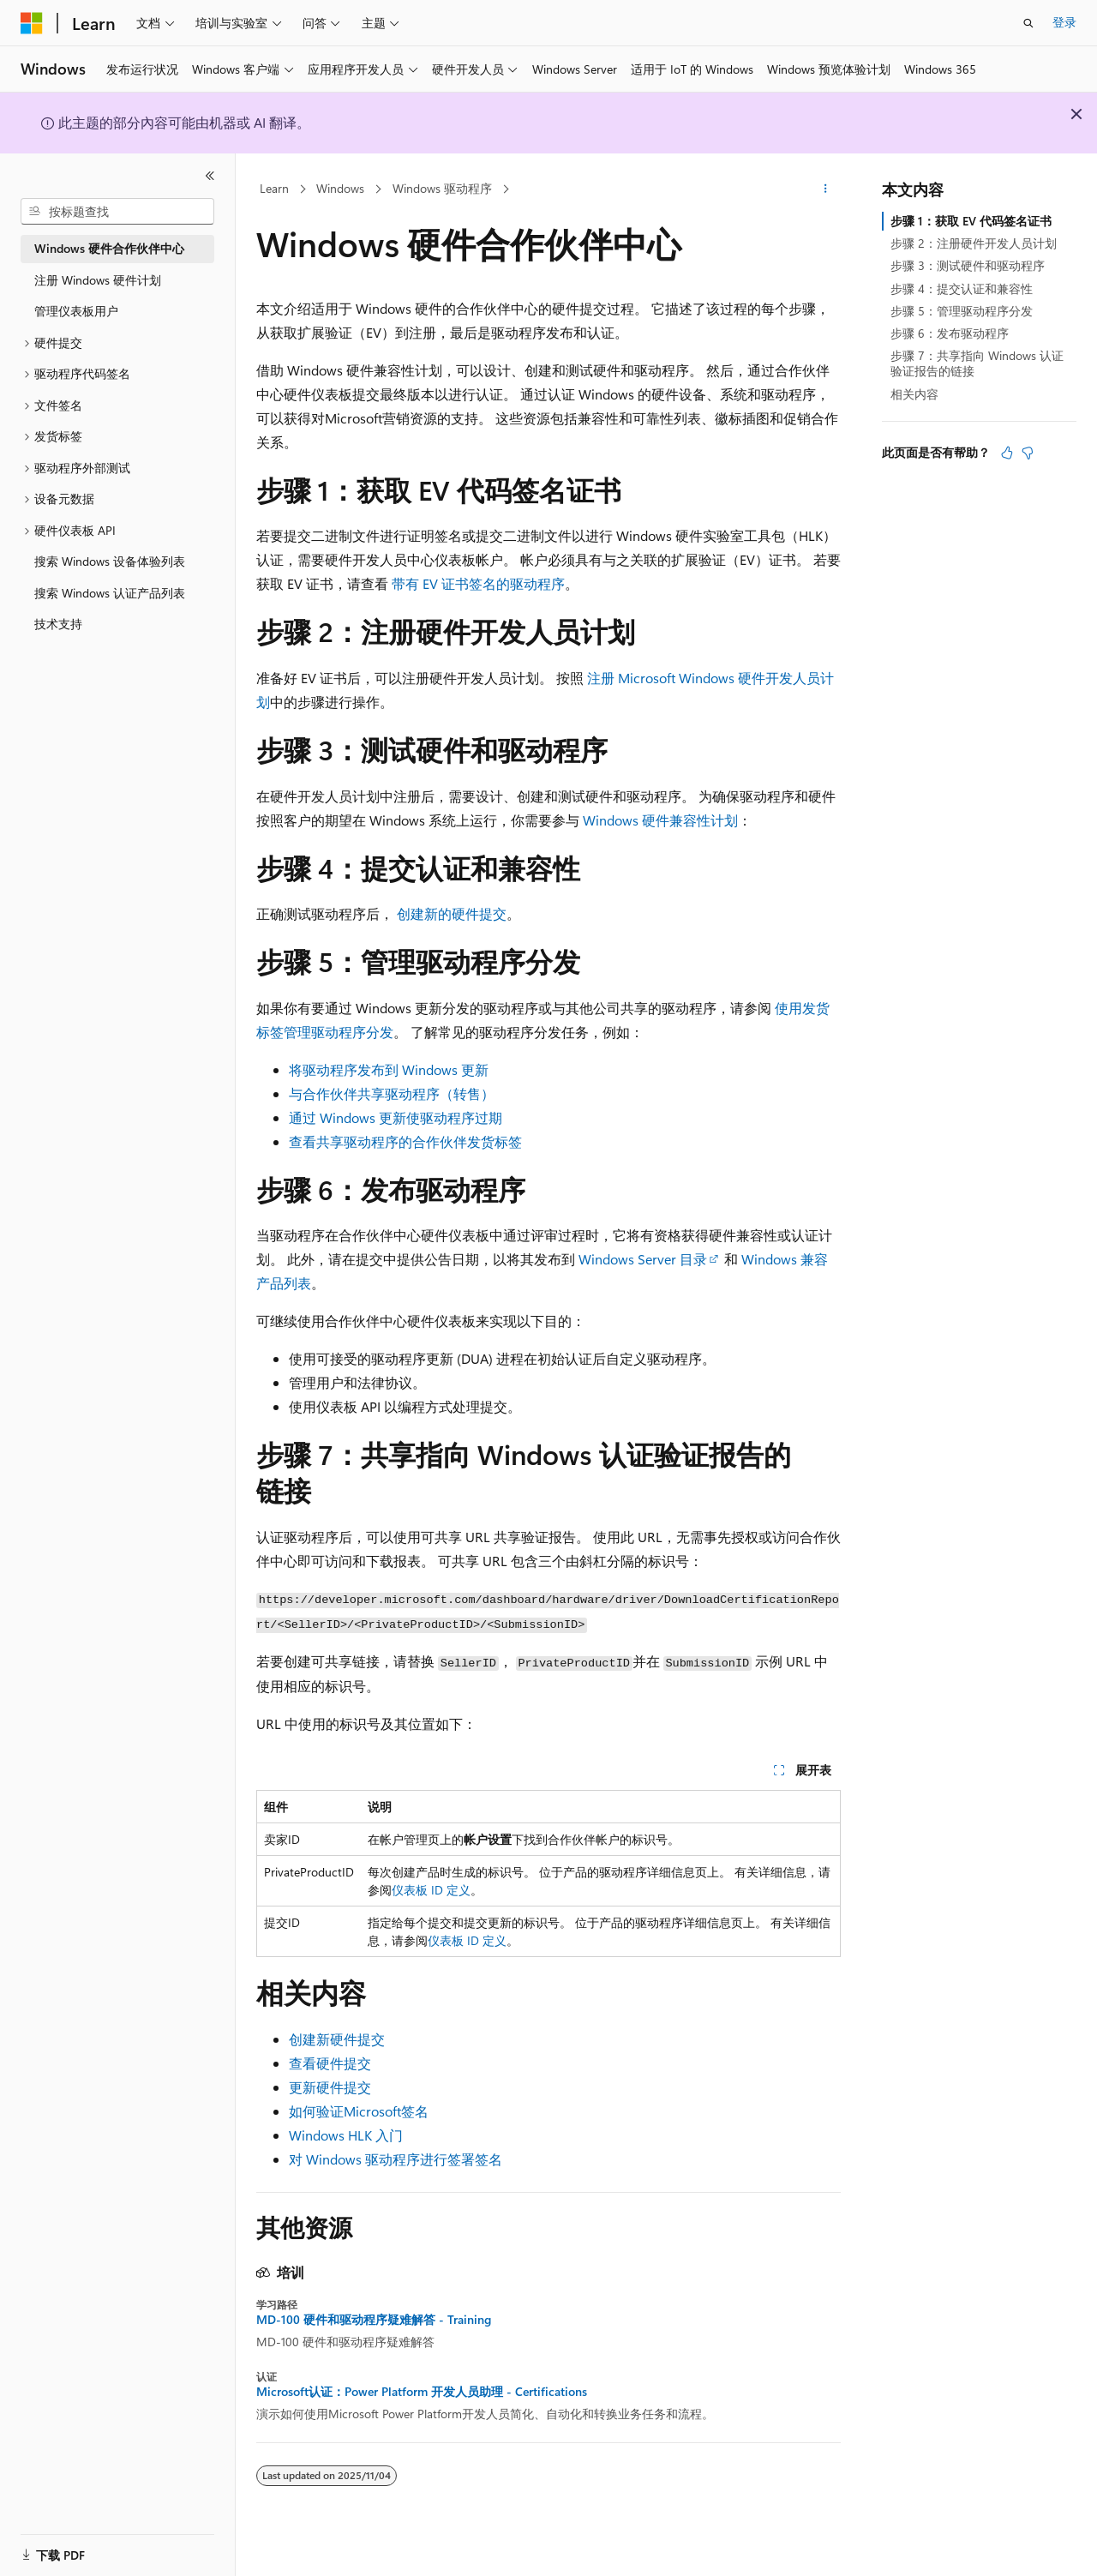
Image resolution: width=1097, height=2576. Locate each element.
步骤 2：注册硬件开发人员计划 (973, 243)
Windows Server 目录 (642, 1259)
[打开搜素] (1028, 23)
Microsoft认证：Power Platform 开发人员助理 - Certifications (421, 2391)
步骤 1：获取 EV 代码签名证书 (971, 221)
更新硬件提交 (330, 2087)
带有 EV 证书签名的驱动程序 (478, 583)
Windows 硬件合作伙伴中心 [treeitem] (109, 248)
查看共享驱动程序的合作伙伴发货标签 (405, 1141)
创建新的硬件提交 (452, 913)
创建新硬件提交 (337, 2039)
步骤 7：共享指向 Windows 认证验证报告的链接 (977, 363)
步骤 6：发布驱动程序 (949, 333)
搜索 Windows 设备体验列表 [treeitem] (109, 561)
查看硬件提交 (330, 2063)
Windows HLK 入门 (346, 2135)
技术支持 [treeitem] (58, 623)
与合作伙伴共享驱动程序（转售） (392, 1093)
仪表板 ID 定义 (431, 1890)
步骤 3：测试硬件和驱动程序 (967, 265)
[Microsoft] (32, 23)
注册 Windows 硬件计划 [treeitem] (97, 280)
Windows (340, 188)
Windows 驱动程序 (442, 188)
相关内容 (914, 394)
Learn (274, 188)
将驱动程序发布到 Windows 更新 (389, 1069)
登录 (1064, 22)
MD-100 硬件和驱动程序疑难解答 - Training (373, 2319)
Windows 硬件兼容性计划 (660, 820)
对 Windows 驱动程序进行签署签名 (395, 2159)
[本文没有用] (1027, 452)
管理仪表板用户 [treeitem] (76, 311)
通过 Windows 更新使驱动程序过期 (395, 1117)
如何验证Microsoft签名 (359, 2111)
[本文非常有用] (1007, 452)
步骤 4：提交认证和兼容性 (961, 288)
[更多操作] (826, 189)
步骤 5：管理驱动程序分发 (961, 311)
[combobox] (117, 211)
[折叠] (210, 175)
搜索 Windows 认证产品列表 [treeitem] (109, 593)
